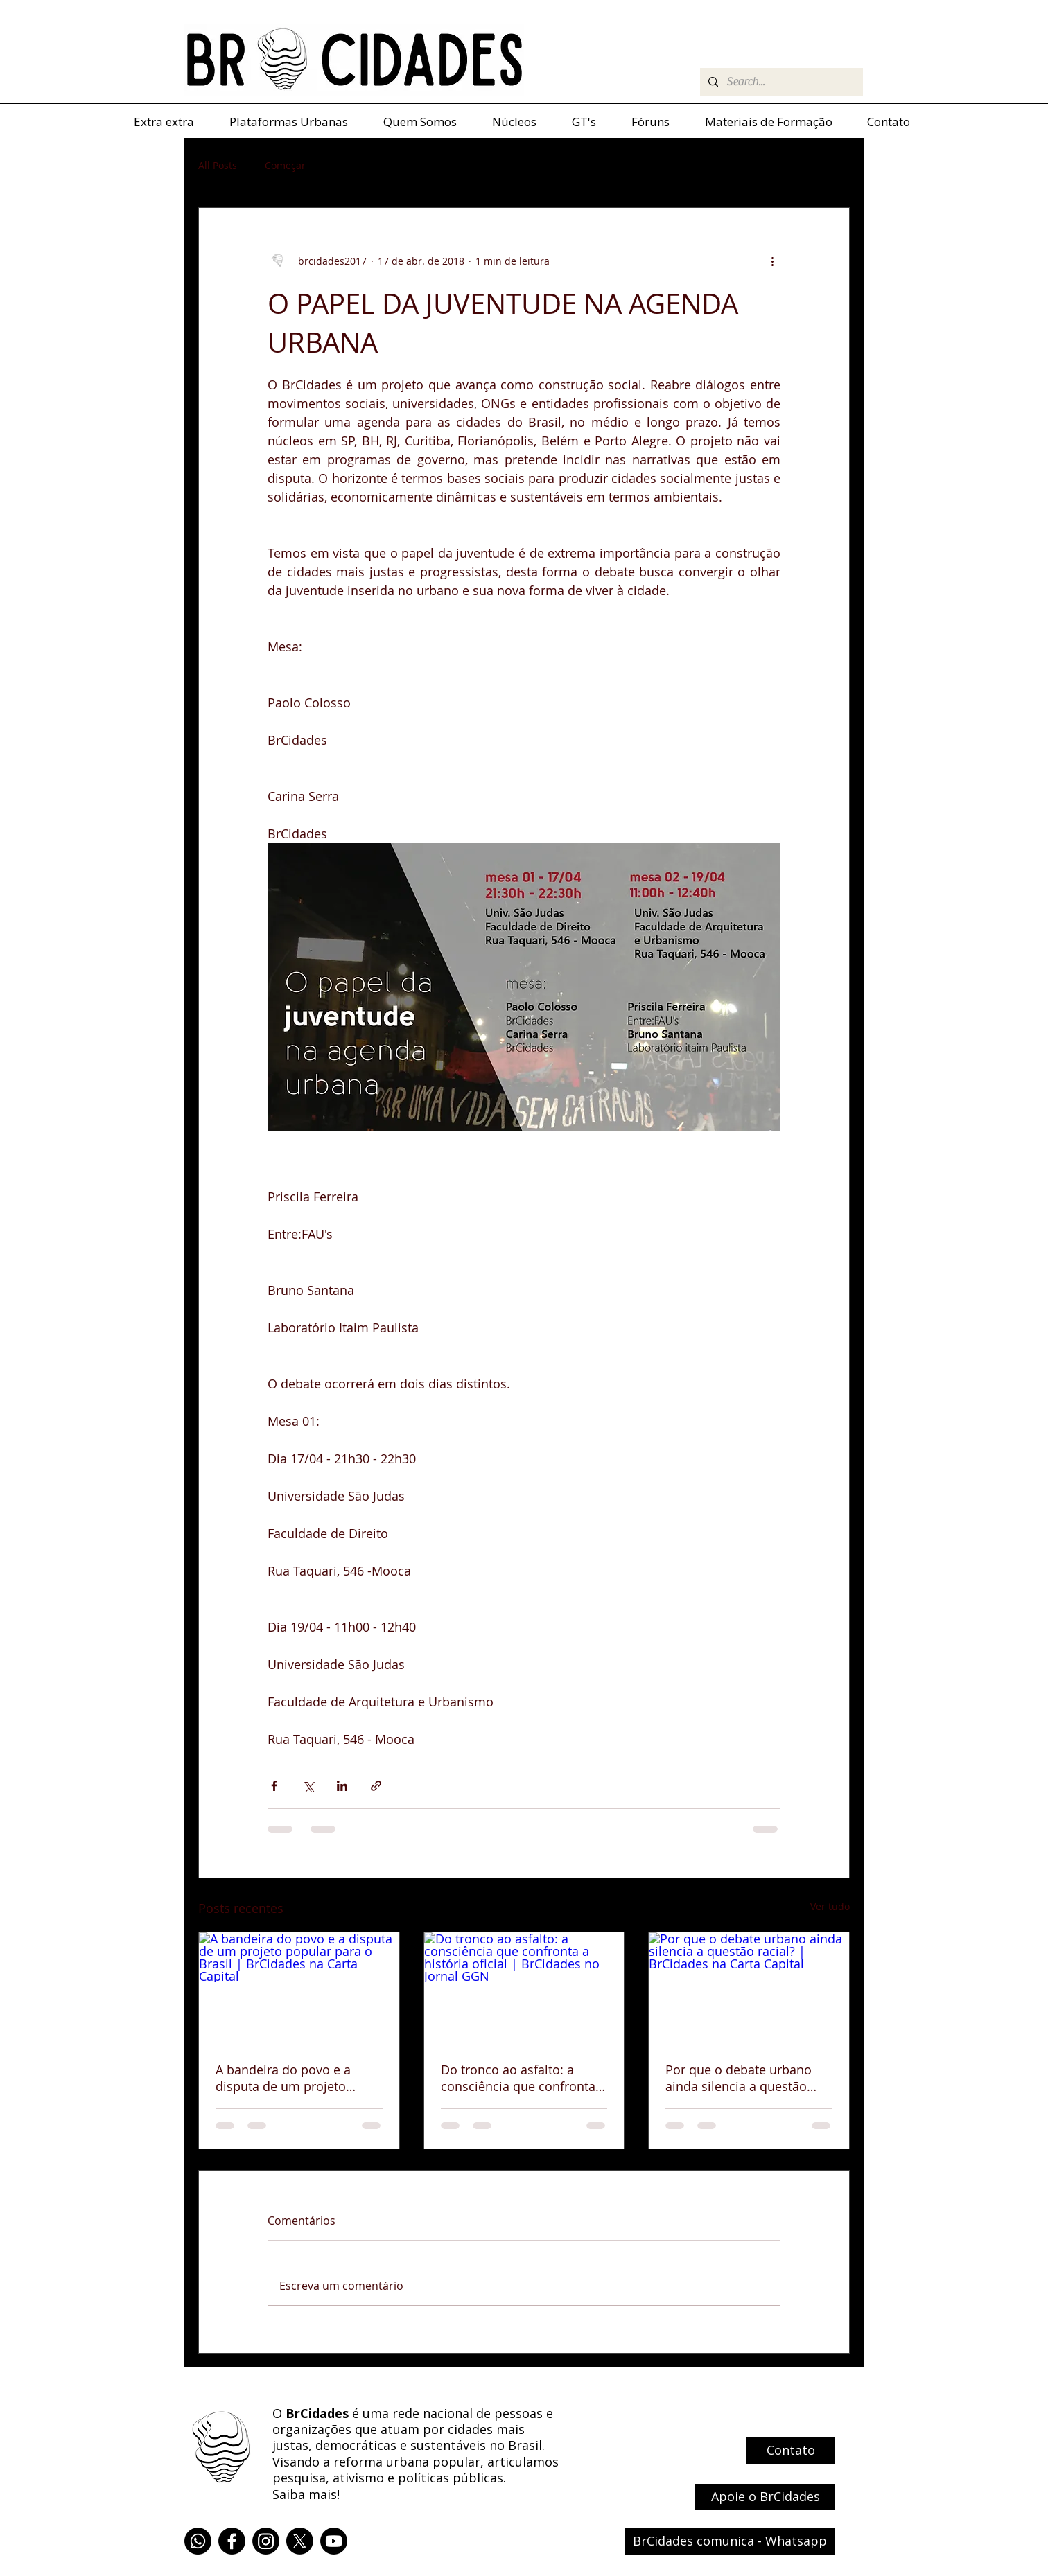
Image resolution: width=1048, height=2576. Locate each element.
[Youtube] (333, 2541)
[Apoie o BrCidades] (765, 2497)
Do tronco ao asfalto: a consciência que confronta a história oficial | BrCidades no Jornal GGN (523, 2077)
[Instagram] (265, 2541)
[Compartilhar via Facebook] (274, 1785)
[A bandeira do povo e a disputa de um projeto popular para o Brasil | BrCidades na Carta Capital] (299, 1988)
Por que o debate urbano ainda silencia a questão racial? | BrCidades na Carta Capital (746, 2077)
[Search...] (780, 82)
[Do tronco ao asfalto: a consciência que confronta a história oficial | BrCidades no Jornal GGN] (524, 1988)
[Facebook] (231, 2541)
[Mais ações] (772, 260)
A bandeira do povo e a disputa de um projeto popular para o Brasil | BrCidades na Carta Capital (293, 2077)
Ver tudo (830, 1906)
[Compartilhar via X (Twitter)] (308, 1785)
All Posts (217, 165)
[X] (299, 2541)
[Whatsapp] (197, 2541)
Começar (285, 165)
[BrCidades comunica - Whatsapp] (730, 2541)
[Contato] (790, 2450)
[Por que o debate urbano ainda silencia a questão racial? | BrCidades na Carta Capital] (749, 1988)
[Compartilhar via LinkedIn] (342, 1785)
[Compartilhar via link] (376, 1785)
